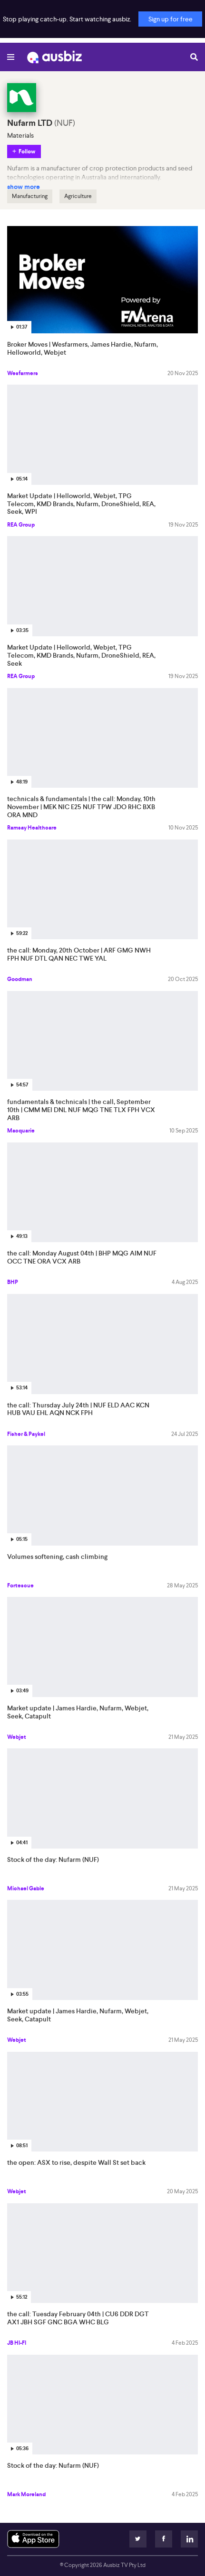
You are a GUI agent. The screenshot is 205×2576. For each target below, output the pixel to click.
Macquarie (21, 1130)
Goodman (19, 979)
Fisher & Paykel (26, 1434)
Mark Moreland (26, 2494)
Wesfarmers (22, 373)
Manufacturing (30, 196)
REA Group (21, 524)
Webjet (16, 1737)
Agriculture (78, 196)
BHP (12, 1282)
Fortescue (20, 1585)
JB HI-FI (16, 2343)
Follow (27, 151)
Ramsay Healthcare (32, 827)
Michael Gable (25, 1888)
